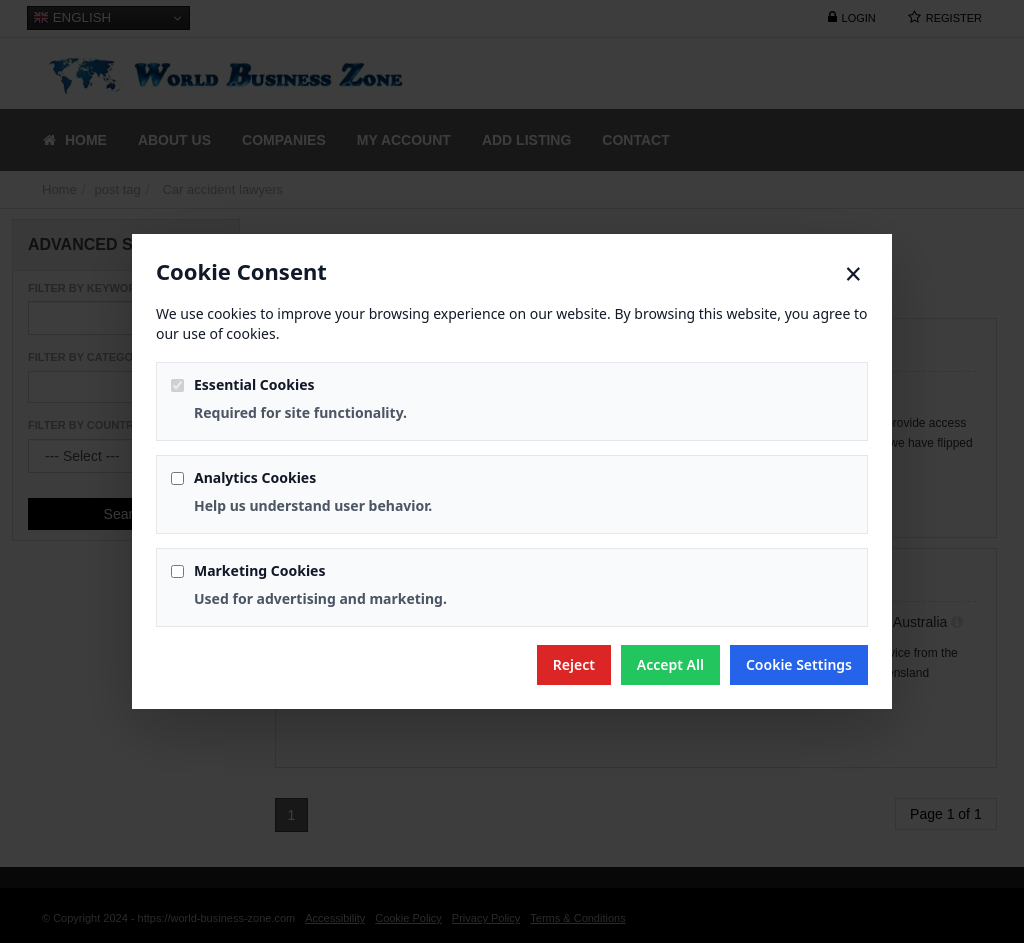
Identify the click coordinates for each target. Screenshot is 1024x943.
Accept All (670, 664)
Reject (574, 664)
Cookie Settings (799, 664)
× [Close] (853, 274)
